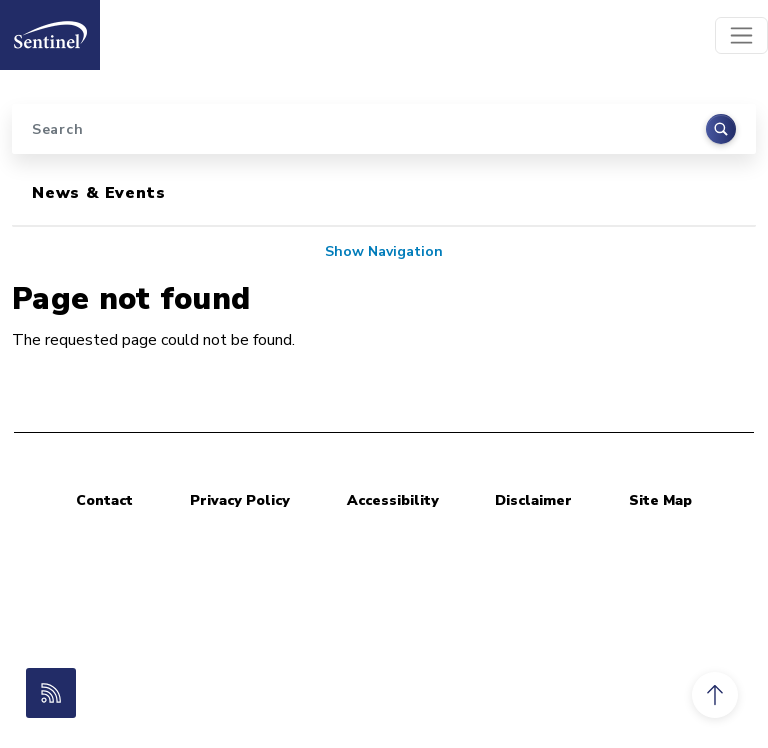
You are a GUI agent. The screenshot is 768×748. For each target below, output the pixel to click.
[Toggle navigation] (741, 35)
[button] (715, 695)
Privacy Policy (240, 500)
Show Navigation (384, 251)
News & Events (98, 193)
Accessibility (393, 500)
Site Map (660, 500)
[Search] (384, 129)
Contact (104, 500)
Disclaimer (533, 500)
